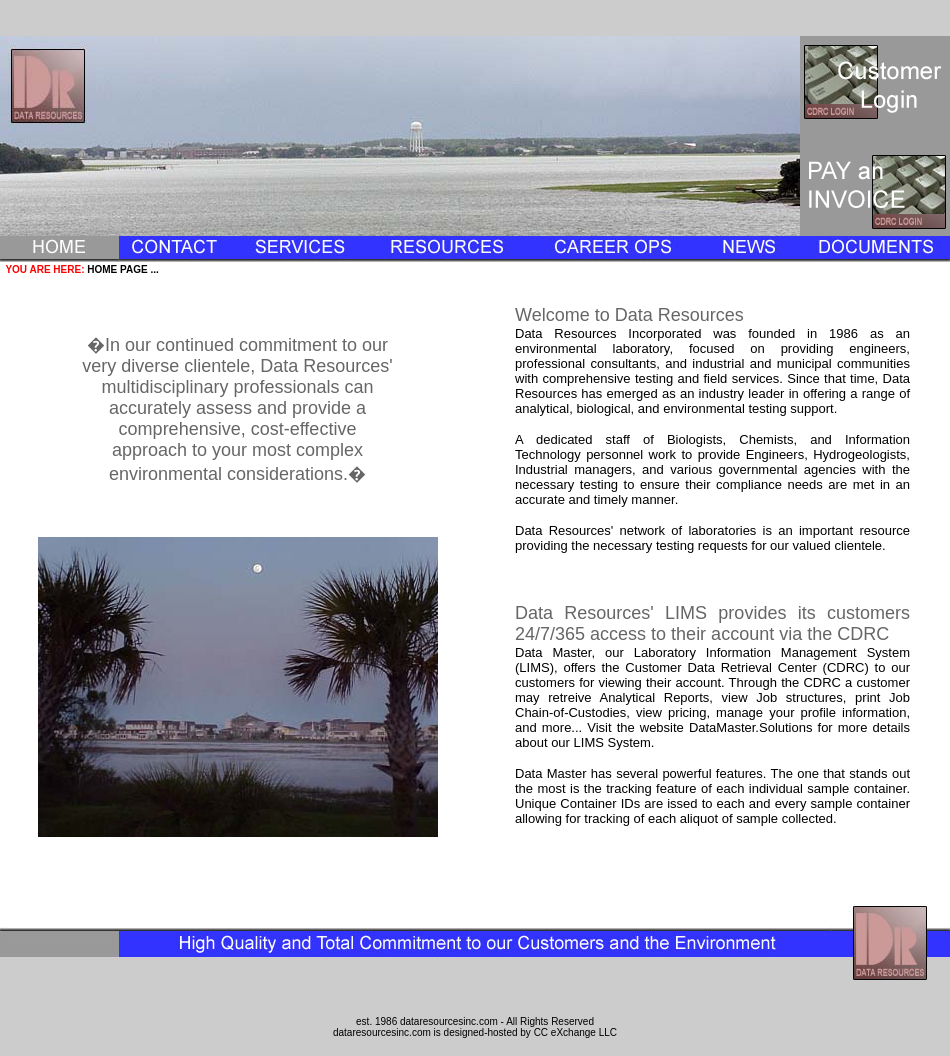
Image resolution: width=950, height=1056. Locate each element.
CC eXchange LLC (575, 1032)
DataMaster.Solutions (751, 727)
